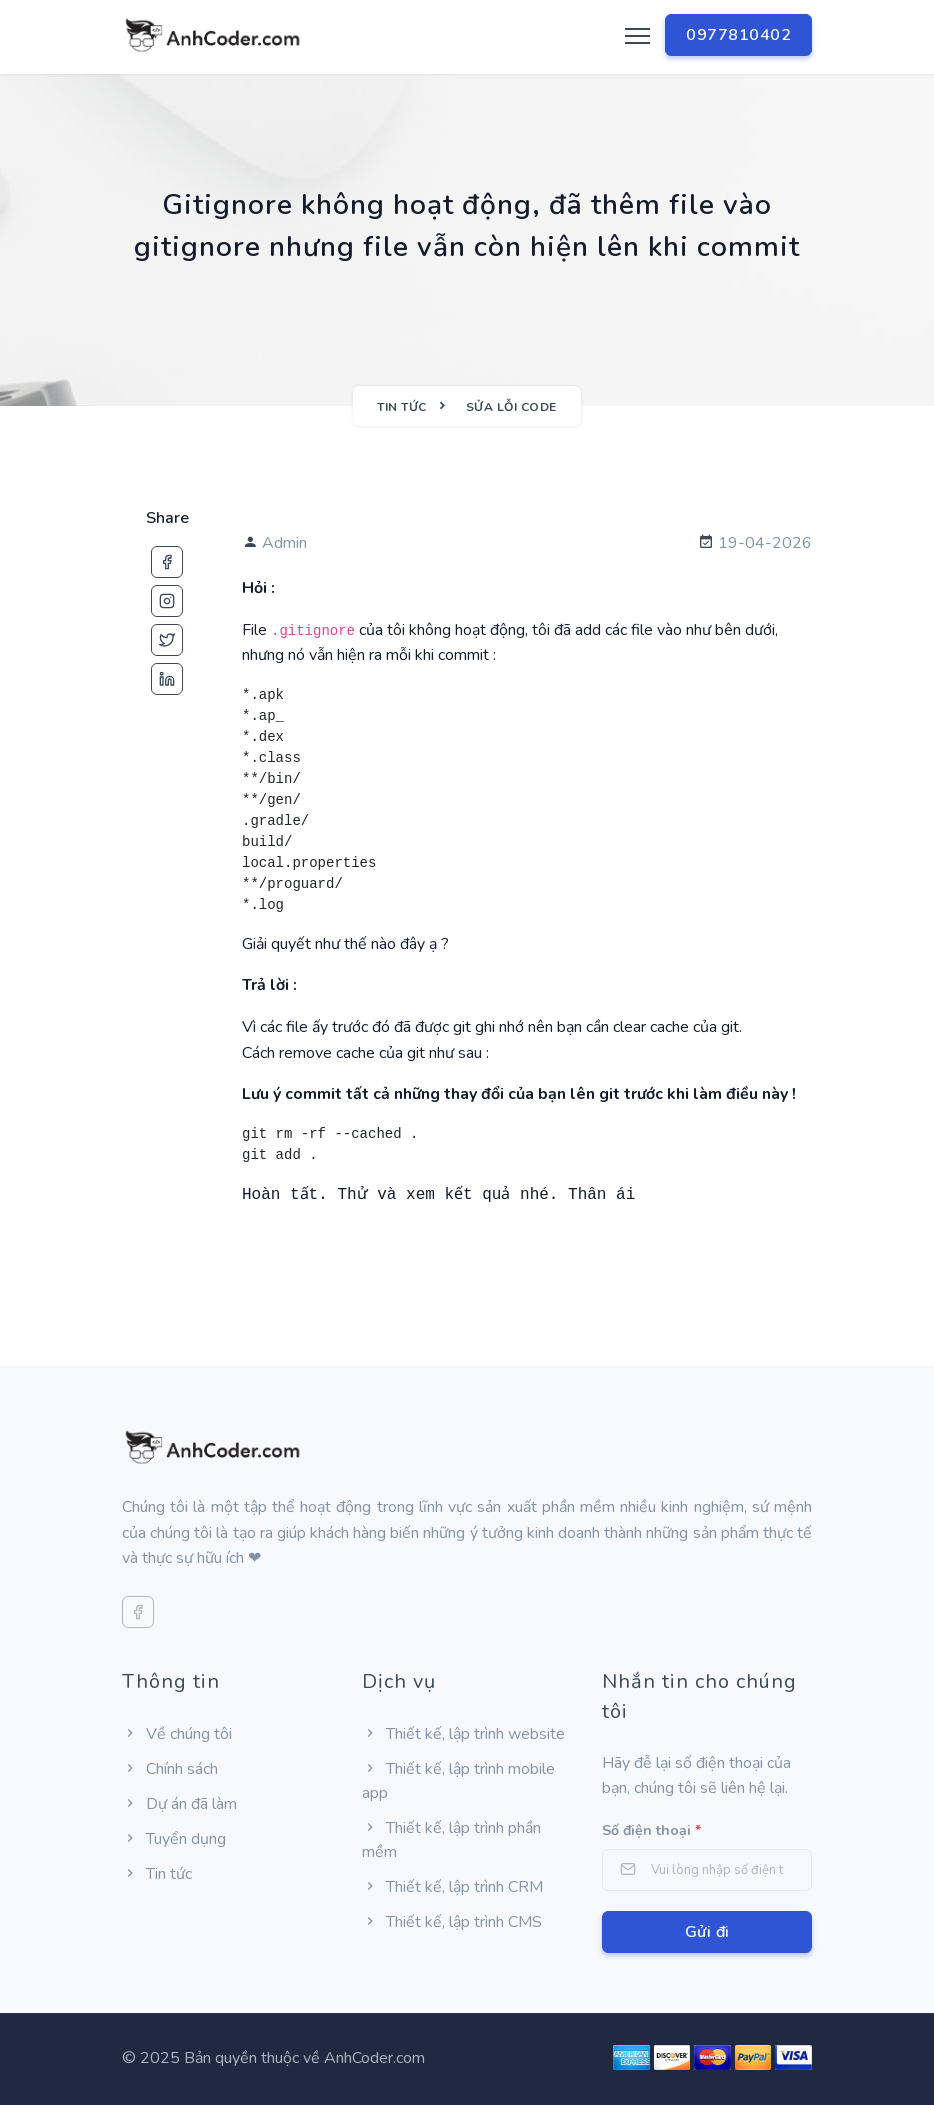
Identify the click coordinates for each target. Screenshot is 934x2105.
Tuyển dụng (174, 1839)
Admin (274, 543)
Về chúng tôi (177, 1734)
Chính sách (170, 1769)
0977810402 (738, 35)
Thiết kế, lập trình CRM (452, 1887)
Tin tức (157, 1874)
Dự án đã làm (179, 1804)
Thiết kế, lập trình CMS (452, 1922)
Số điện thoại (651, 1830)
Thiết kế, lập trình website (463, 1734)
